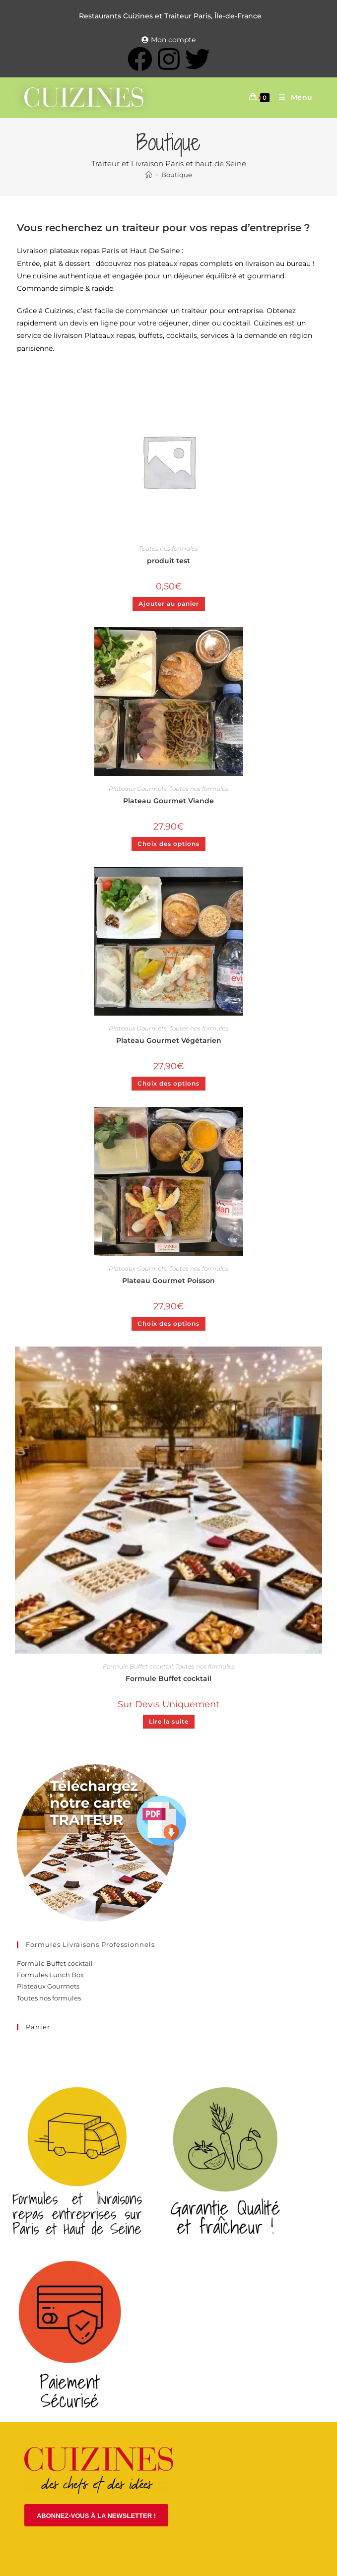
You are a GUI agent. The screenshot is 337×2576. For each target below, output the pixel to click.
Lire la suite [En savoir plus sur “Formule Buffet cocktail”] (169, 1721)
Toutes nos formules (168, 548)
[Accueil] (148, 175)
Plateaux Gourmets (138, 788)
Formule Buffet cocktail (138, 1666)
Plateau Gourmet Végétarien (168, 1040)
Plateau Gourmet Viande (168, 800)
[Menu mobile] (292, 97)
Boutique (176, 175)
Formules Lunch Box (50, 1975)
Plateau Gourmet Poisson (168, 1280)
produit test (168, 560)
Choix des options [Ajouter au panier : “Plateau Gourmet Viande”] (168, 843)
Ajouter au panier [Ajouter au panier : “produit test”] (168, 603)
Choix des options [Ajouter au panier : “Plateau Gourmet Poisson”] (168, 1323)
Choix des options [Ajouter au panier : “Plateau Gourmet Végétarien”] (168, 1083)
